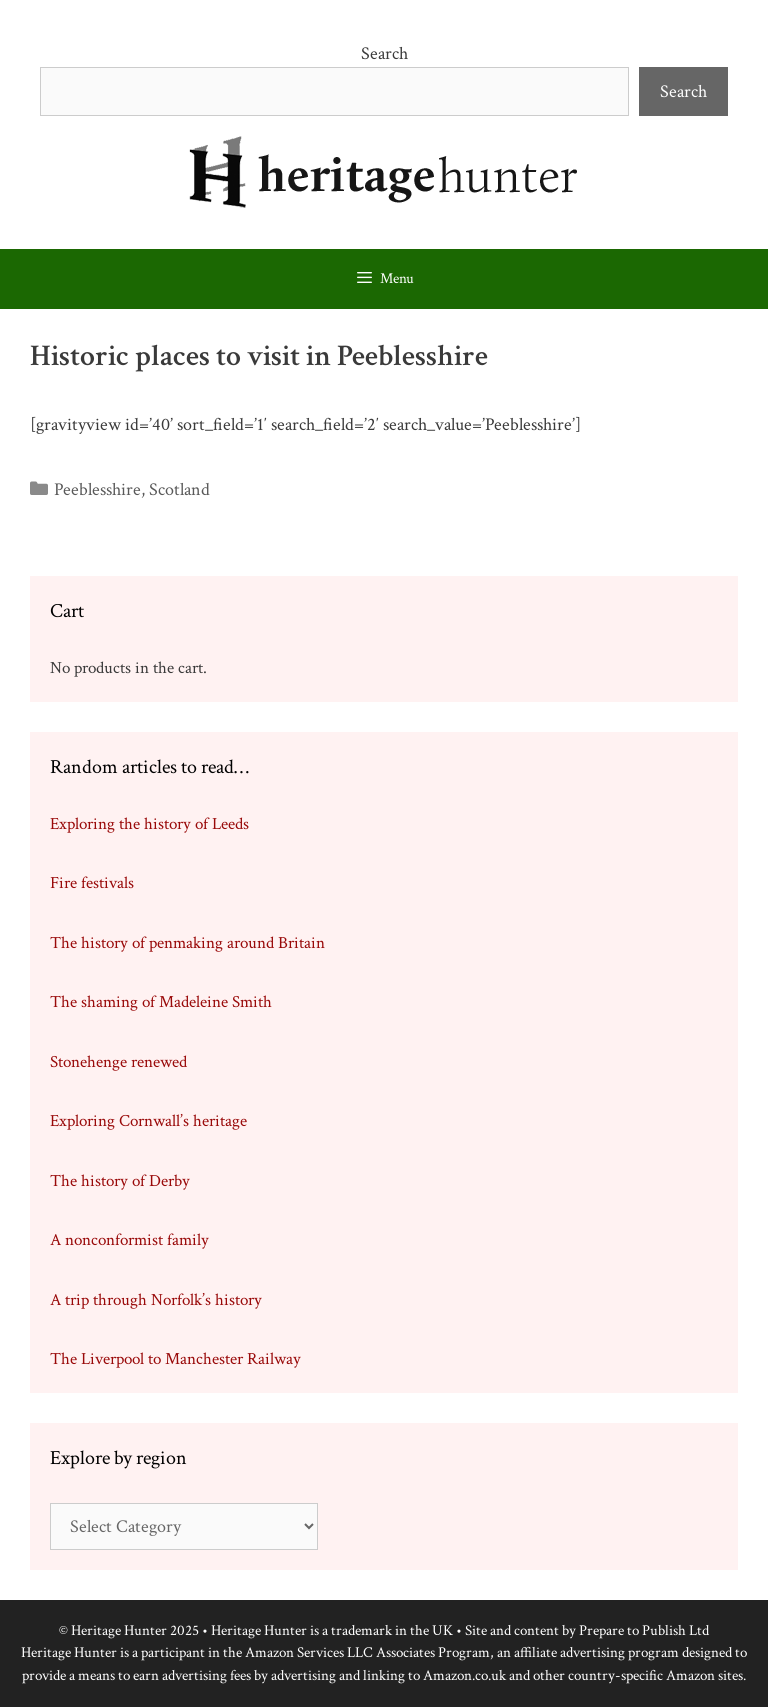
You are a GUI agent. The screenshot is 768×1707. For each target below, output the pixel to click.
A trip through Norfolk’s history (156, 1300)
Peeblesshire (97, 489)
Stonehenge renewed (118, 1062)
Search (384, 53)
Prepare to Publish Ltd (644, 1630)
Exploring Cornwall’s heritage (148, 1121)
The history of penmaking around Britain (187, 943)
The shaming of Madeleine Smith (161, 1002)
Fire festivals (92, 883)
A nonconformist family (129, 1240)
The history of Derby (120, 1181)
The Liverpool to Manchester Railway (175, 1359)
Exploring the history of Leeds (149, 824)
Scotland (179, 489)
